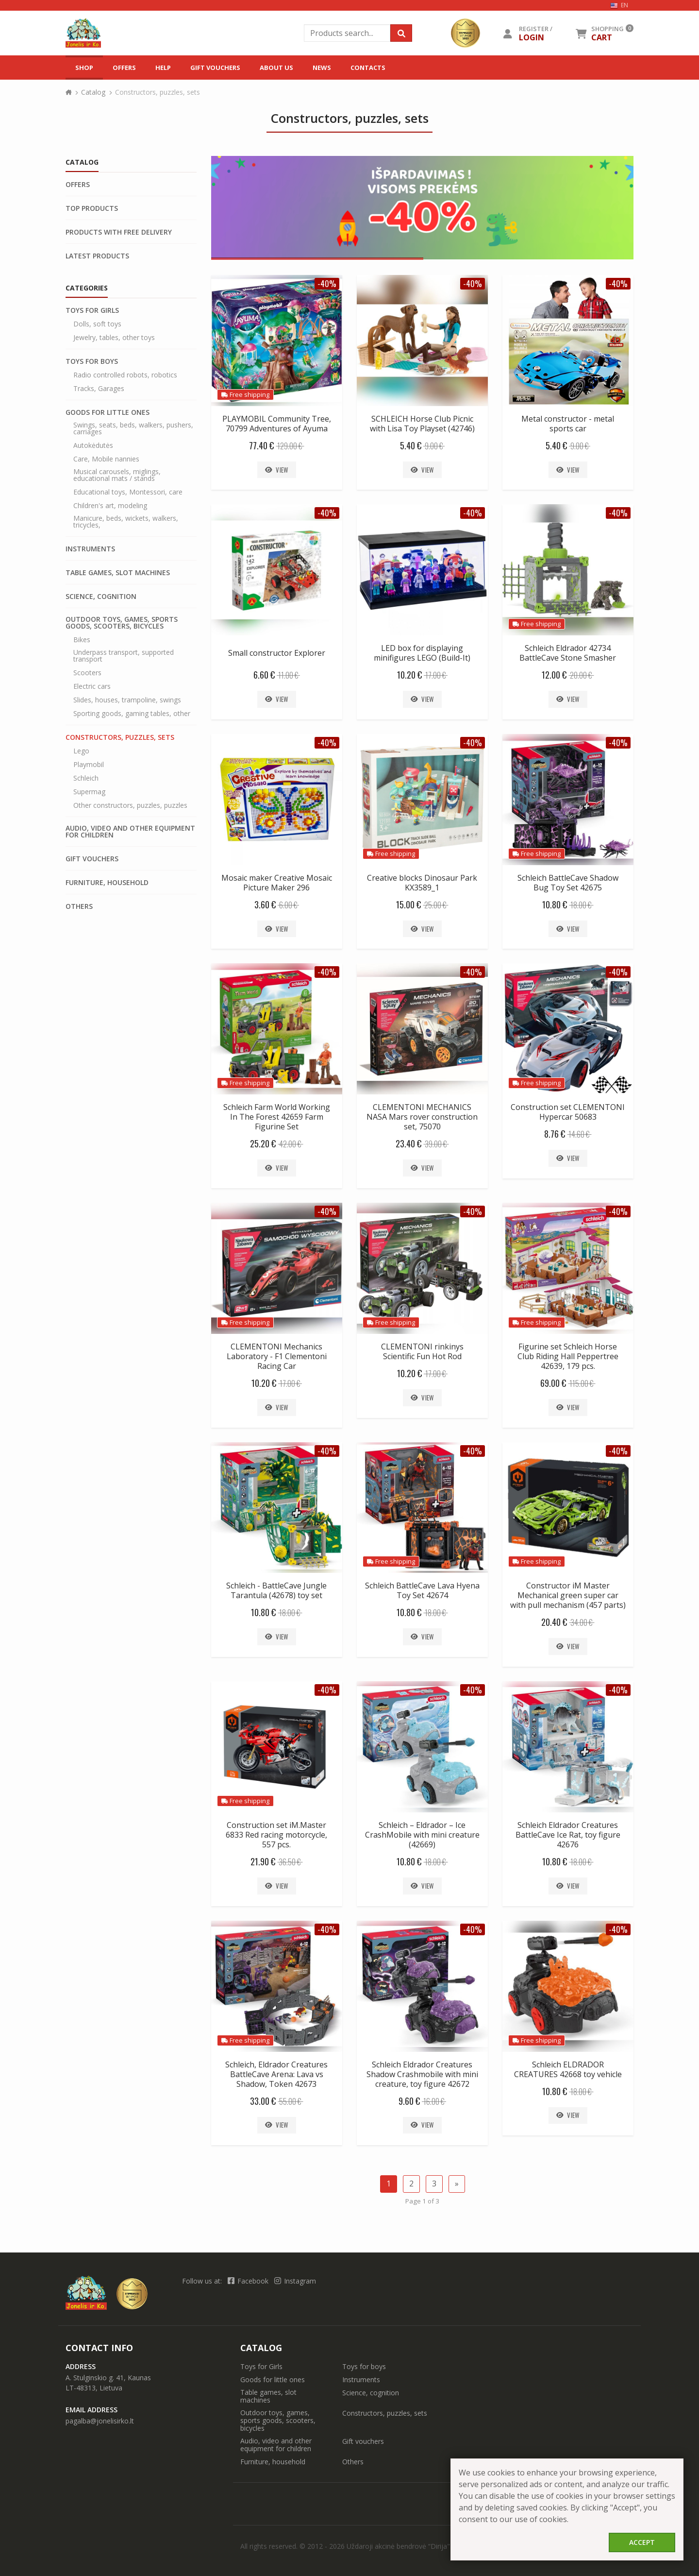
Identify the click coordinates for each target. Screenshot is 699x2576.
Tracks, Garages (98, 388)
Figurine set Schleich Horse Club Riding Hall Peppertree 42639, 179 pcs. (567, 1356)
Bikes (81, 639)
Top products (92, 208)
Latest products (97, 256)
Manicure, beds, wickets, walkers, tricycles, (125, 522)
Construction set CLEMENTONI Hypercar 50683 (568, 1112)
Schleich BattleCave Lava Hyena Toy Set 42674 (422, 1590)
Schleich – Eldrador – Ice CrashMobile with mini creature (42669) (422, 1834)
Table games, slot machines (118, 572)
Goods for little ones (108, 412)
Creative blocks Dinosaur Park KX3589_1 (422, 882)
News (322, 67)
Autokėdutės (93, 445)
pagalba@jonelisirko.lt (100, 2420)
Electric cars (92, 686)
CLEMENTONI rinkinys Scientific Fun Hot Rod (422, 1351)
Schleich (86, 778)
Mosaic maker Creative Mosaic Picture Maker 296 (276, 882)
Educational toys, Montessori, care (128, 492)
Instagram (295, 2281)
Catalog (93, 92)
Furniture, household (107, 882)
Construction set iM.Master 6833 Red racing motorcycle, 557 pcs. (276, 1834)
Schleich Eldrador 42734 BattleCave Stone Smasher (567, 653)
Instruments (90, 549)
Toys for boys (92, 361)
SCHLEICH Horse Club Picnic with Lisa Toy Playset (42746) (422, 423)
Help (163, 67)
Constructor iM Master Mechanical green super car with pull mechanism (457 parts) (568, 1595)
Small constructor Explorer (276, 653)
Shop (84, 67)
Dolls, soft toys (97, 324)
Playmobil (88, 764)
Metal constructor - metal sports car (567, 423)
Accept (642, 2542)
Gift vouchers (215, 67)
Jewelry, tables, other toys (114, 337)
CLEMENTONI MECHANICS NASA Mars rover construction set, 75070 (422, 1116)
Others (79, 906)
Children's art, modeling (110, 505)
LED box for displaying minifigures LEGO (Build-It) (422, 653)
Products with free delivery (119, 232)
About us (276, 67)
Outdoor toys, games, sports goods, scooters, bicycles (122, 623)
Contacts (367, 67)
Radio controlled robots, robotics (125, 375)
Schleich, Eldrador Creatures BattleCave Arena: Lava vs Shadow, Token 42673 (276, 2074)
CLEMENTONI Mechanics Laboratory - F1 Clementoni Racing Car (277, 1356)
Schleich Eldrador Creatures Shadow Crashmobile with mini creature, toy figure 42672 (422, 2074)
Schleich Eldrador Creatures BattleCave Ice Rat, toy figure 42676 (568, 1834)
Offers (124, 67)
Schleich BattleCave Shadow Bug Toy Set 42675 (567, 882)
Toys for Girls (92, 310)
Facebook (249, 2281)
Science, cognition (101, 596)
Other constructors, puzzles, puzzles (130, 805)
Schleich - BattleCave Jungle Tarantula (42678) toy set (276, 1590)
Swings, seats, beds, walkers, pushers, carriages (133, 428)
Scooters (87, 672)
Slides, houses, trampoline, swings (127, 700)
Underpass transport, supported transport (123, 656)
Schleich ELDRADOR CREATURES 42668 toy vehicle (568, 2069)
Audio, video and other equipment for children (130, 831)
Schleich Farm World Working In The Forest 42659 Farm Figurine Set (276, 1116)
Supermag (89, 791)
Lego (81, 751)
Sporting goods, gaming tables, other (131, 713)
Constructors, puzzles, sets (120, 737)
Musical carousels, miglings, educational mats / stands (117, 475)
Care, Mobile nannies (106, 459)
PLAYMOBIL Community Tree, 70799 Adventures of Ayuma (276, 423)
